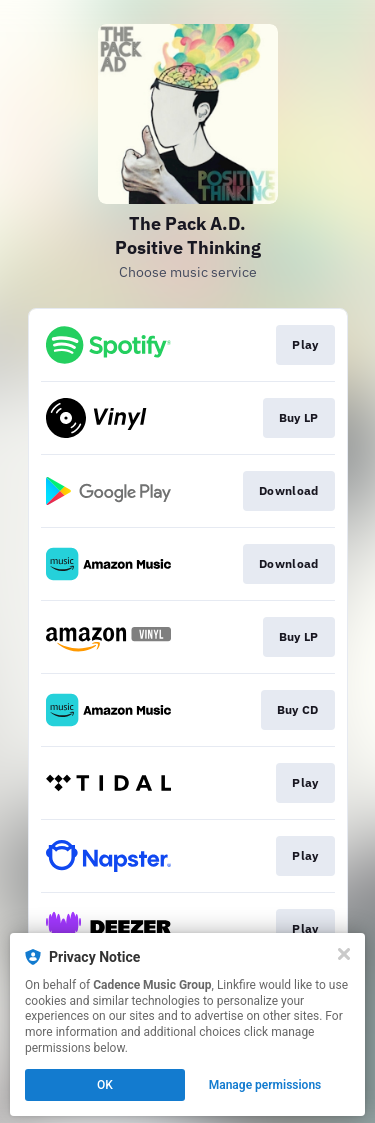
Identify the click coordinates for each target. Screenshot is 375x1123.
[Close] (344, 954)
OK (105, 1085)
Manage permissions (265, 1085)
